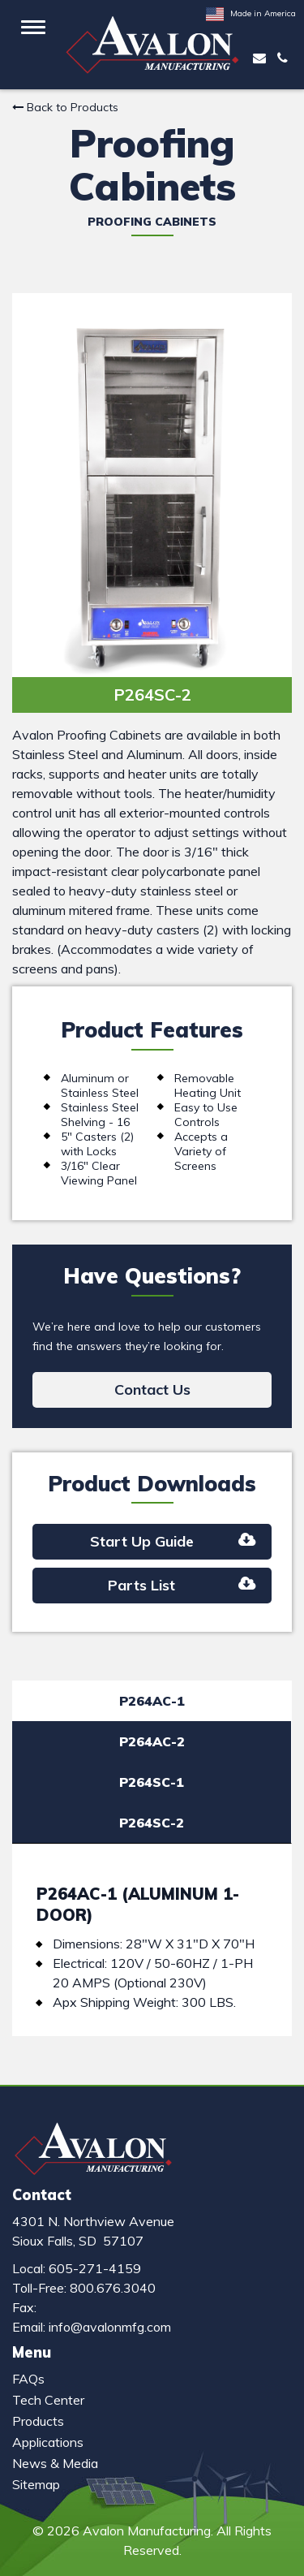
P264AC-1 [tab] (152, 1701)
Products (38, 2421)
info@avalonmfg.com (110, 2327)
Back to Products (65, 107)
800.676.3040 (113, 2288)
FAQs (28, 2379)
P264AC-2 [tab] (152, 1741)
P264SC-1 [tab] (151, 1782)
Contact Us (152, 1389)
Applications (47, 2442)
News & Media (55, 2463)
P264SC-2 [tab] (151, 1822)
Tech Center (48, 2400)
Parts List (181, 1585)
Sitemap (36, 2484)
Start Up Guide (173, 1541)
